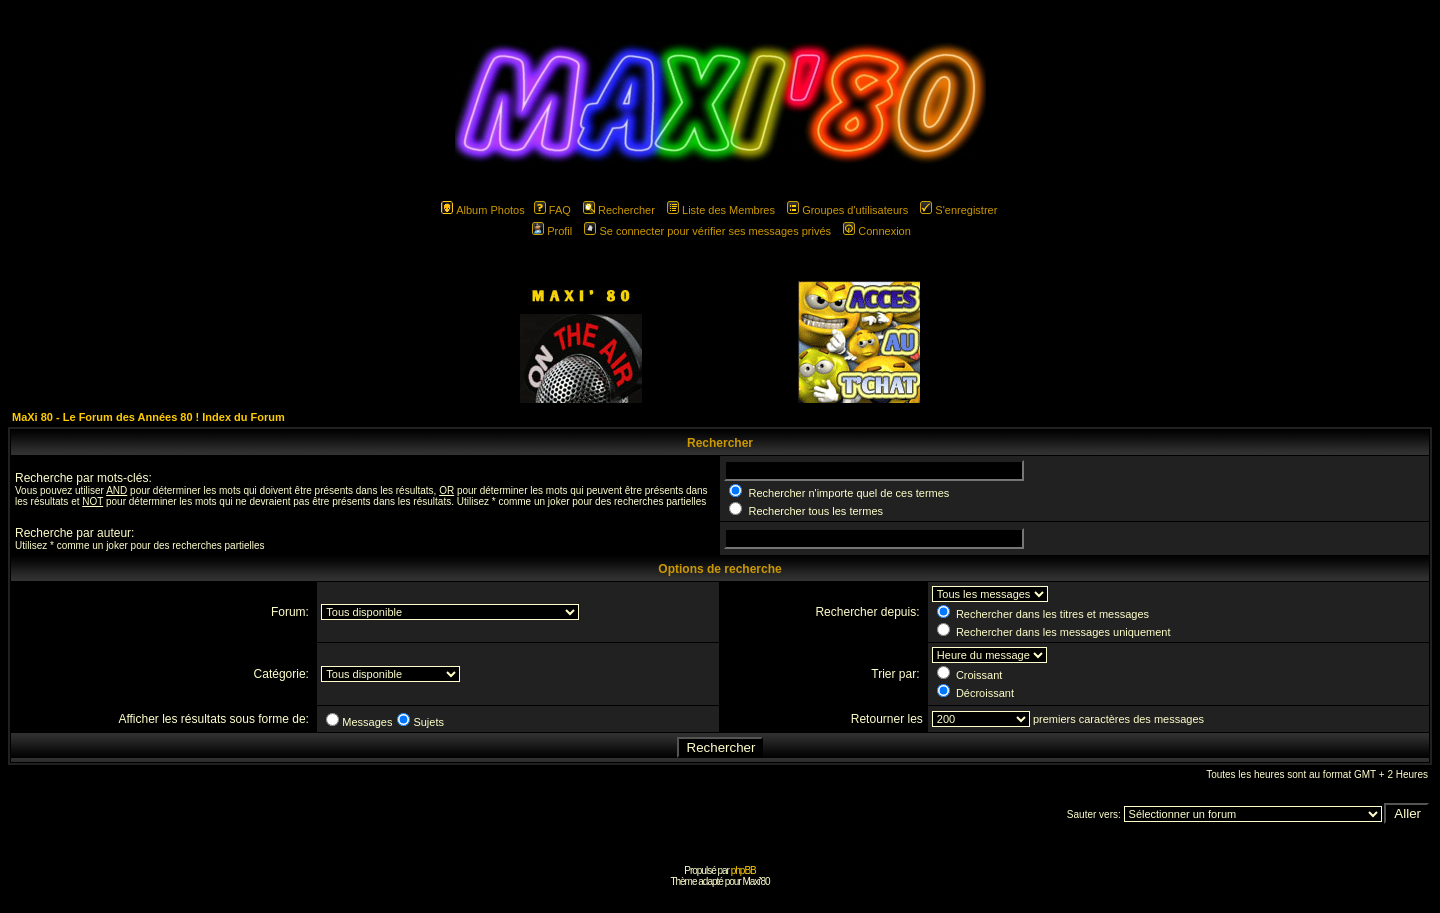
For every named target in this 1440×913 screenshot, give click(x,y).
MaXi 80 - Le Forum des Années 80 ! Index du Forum (148, 417)
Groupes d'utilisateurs (847, 210)
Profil (552, 231)
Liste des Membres (721, 210)
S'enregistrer (958, 210)
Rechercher (619, 210)
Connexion (877, 231)
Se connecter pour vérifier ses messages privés (707, 231)
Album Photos (482, 210)
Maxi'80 (755, 881)
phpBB (743, 870)
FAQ (552, 210)
